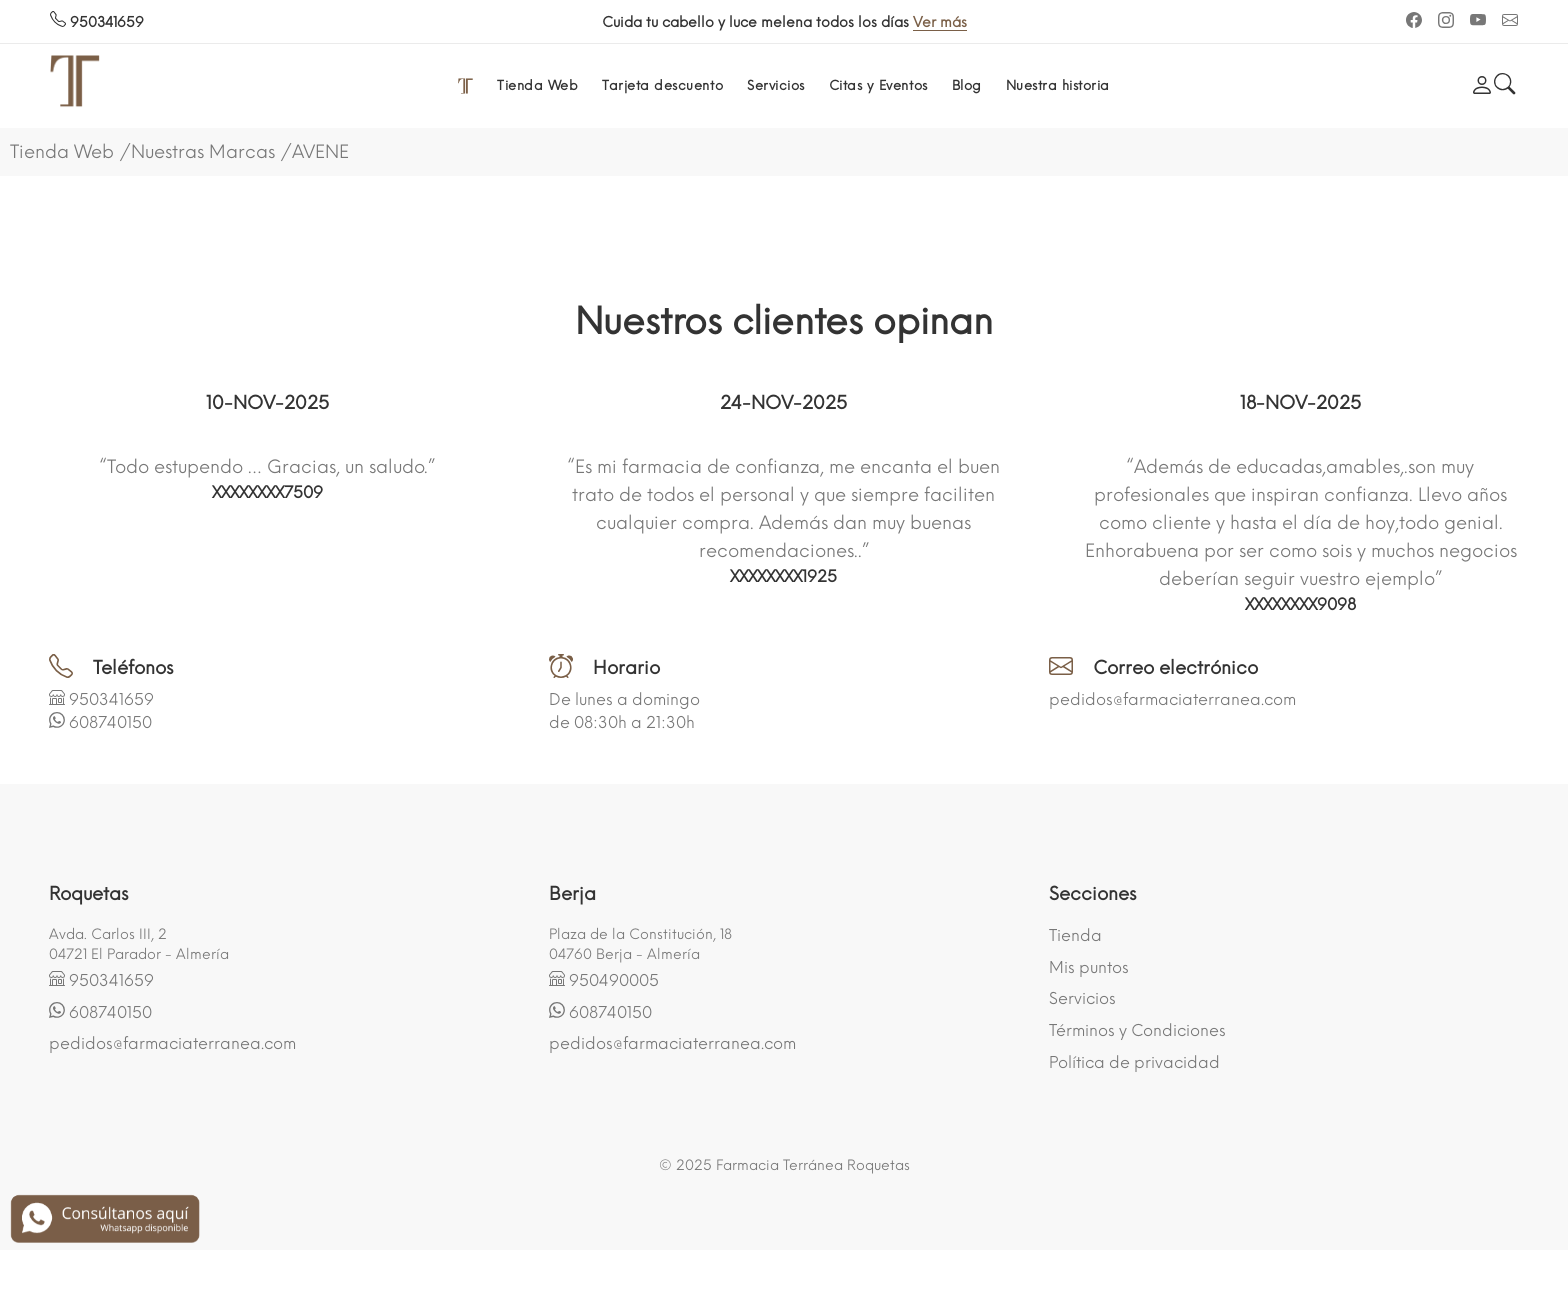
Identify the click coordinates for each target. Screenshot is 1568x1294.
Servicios (776, 85)
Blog (967, 85)
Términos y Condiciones (1137, 1030)
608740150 (110, 722)
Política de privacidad (1134, 1062)
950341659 (97, 22)
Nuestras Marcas (203, 152)
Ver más (1024, 22)
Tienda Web (537, 85)
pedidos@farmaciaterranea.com (1172, 699)
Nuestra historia (1058, 85)
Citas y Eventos (878, 85)
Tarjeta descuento (662, 85)
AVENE (320, 152)
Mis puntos (1089, 967)
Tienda (1075, 935)
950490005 (614, 980)
